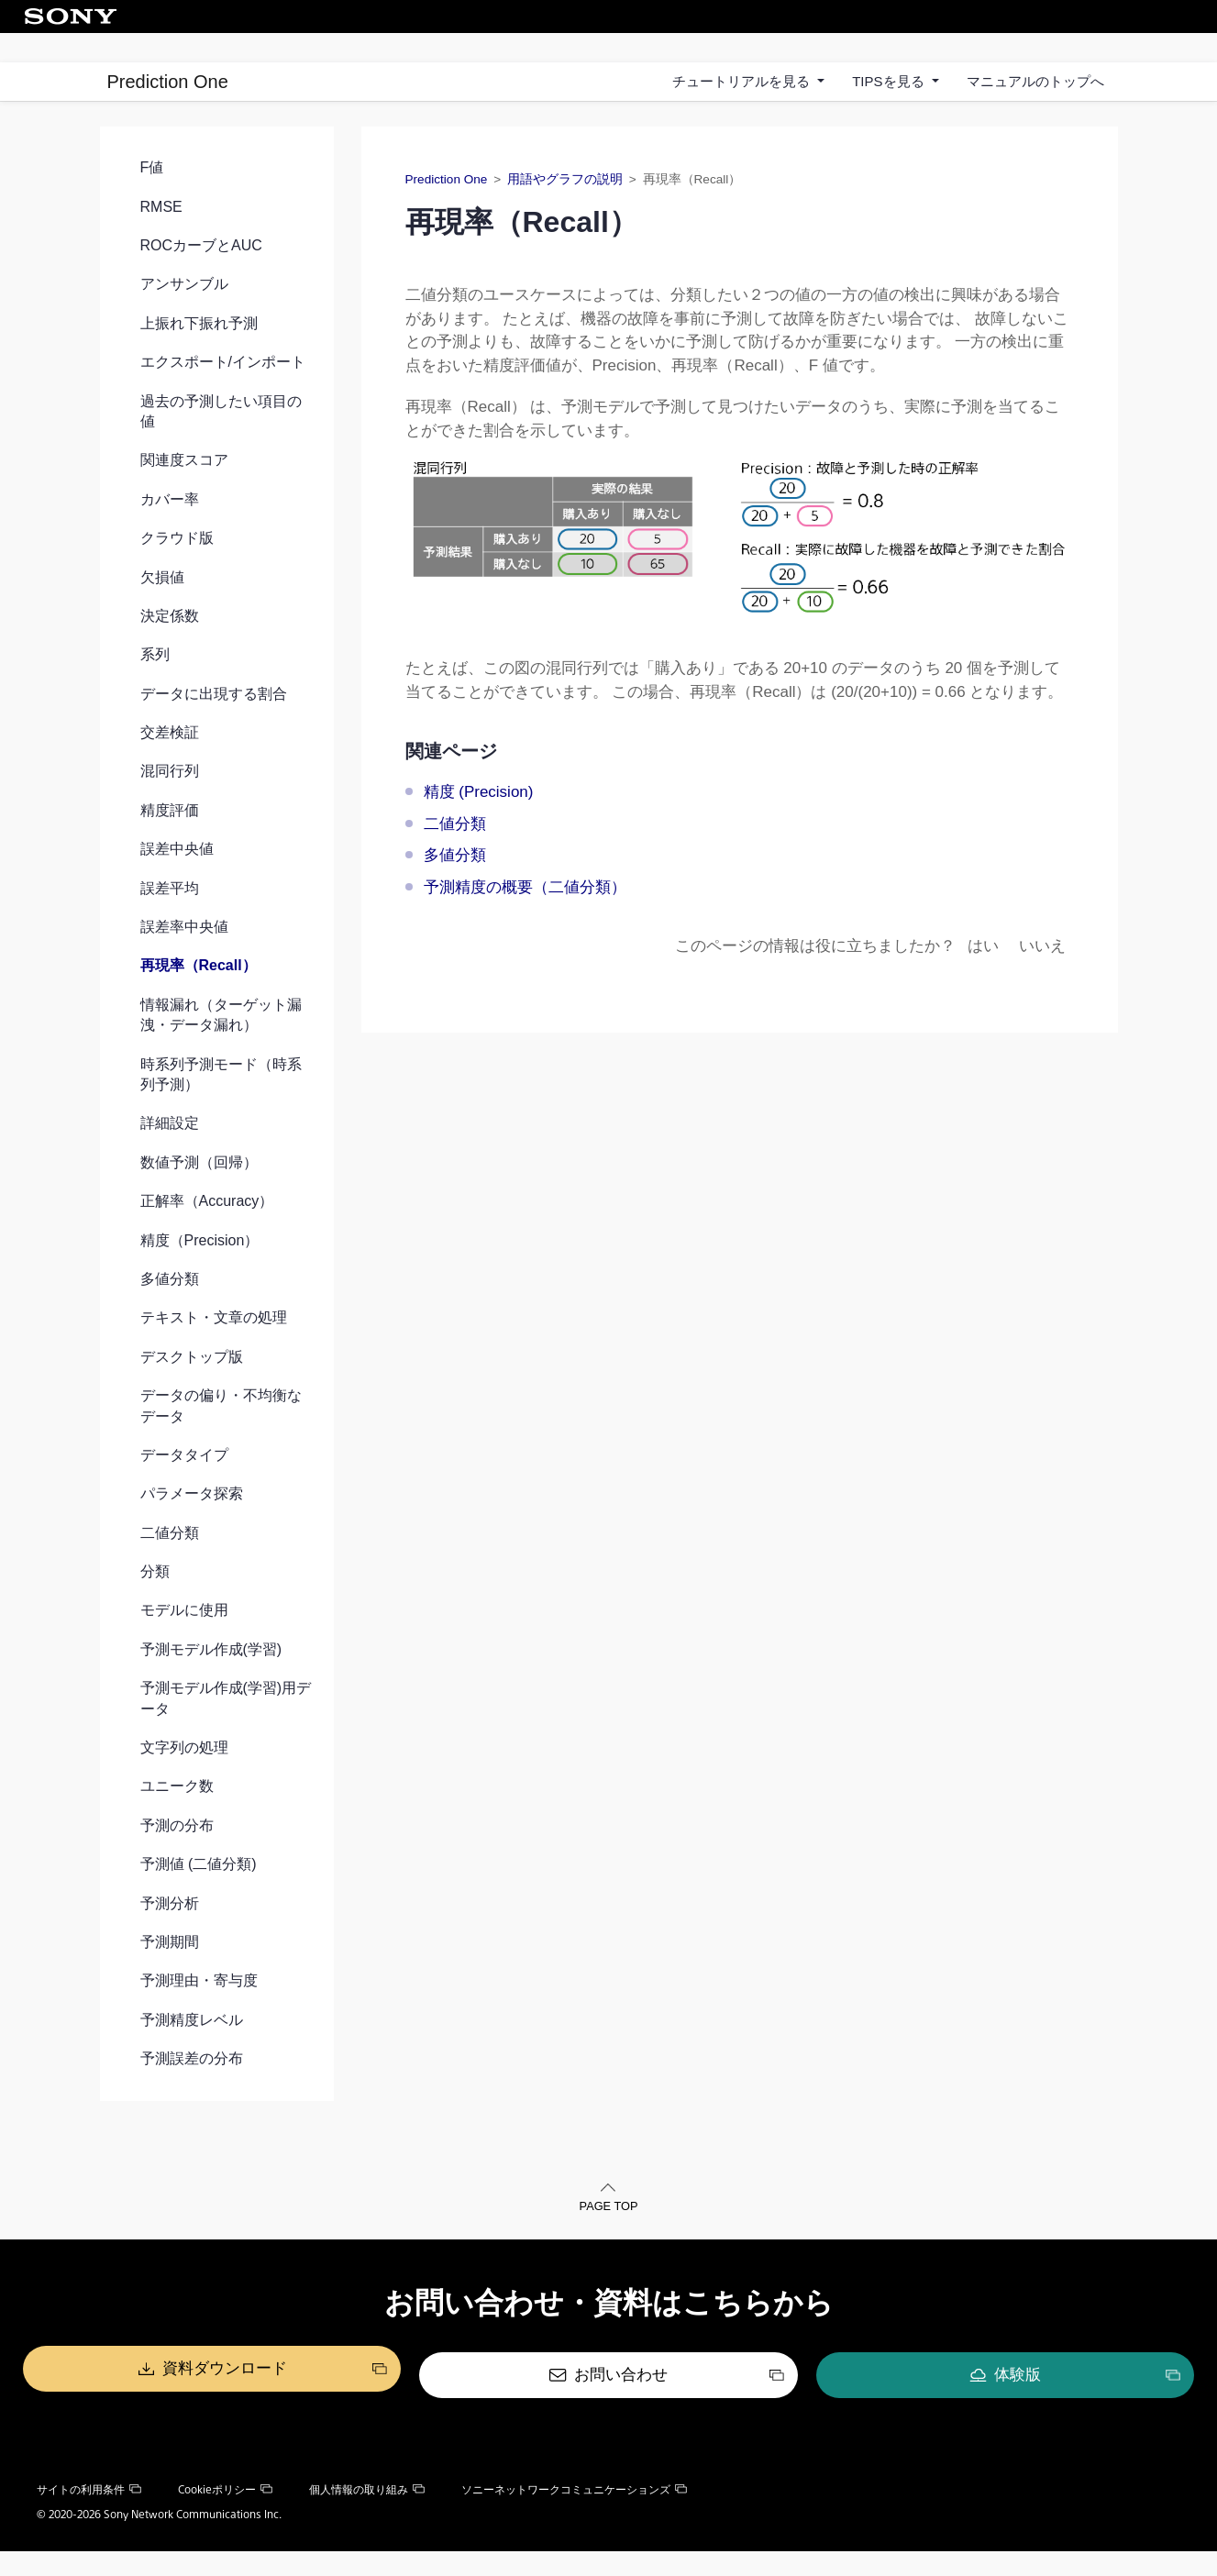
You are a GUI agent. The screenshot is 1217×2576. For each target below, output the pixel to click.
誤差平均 (169, 917)
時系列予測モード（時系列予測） (221, 1104)
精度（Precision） (200, 1269)
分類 (155, 1601)
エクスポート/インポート (222, 391)
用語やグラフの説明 (565, 209)
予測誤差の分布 (191, 2087)
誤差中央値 (177, 879)
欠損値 (162, 606)
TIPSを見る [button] (890, 81)
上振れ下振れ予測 (199, 352)
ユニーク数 (177, 1816)
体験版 (892, 2401)
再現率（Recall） (198, 995)
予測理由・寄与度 (199, 2010)
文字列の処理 (184, 1777)
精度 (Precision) (479, 822)
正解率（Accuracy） (207, 1230)
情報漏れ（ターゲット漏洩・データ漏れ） (221, 1044)
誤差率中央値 (184, 956)
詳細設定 (169, 1153)
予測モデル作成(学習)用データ (226, 1728)
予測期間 (169, 1971)
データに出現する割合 (213, 723)
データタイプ (184, 1484)
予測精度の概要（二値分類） (525, 916)
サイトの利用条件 (89, 2513)
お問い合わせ (621, 2401)
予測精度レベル (191, 2049)
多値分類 (169, 1308)
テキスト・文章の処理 (213, 1347)
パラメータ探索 (191, 1523)
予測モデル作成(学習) (211, 1678)
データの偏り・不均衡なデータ (221, 1435)
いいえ (1042, 975)
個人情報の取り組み (367, 2513)
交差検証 (169, 761)
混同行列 (169, 801)
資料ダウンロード (349, 2401)
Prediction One (167, 82)
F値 (152, 197)
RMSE (161, 236)
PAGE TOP (608, 2238)
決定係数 (169, 645)
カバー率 (169, 528)
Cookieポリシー (225, 2513)
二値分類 (169, 1562)
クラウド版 (177, 567)
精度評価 (169, 839)
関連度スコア (184, 490)
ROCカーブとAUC (201, 274)
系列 (155, 684)
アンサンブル (184, 314)
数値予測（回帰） (199, 1192)
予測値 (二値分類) (198, 1893)
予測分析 (169, 1932)
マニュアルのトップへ (1035, 81)
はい (983, 975)
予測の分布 (177, 1855)
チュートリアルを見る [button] (742, 81)
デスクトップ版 (191, 1386)
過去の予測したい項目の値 (221, 441)
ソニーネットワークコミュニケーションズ (574, 2513)
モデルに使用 (184, 1640)
